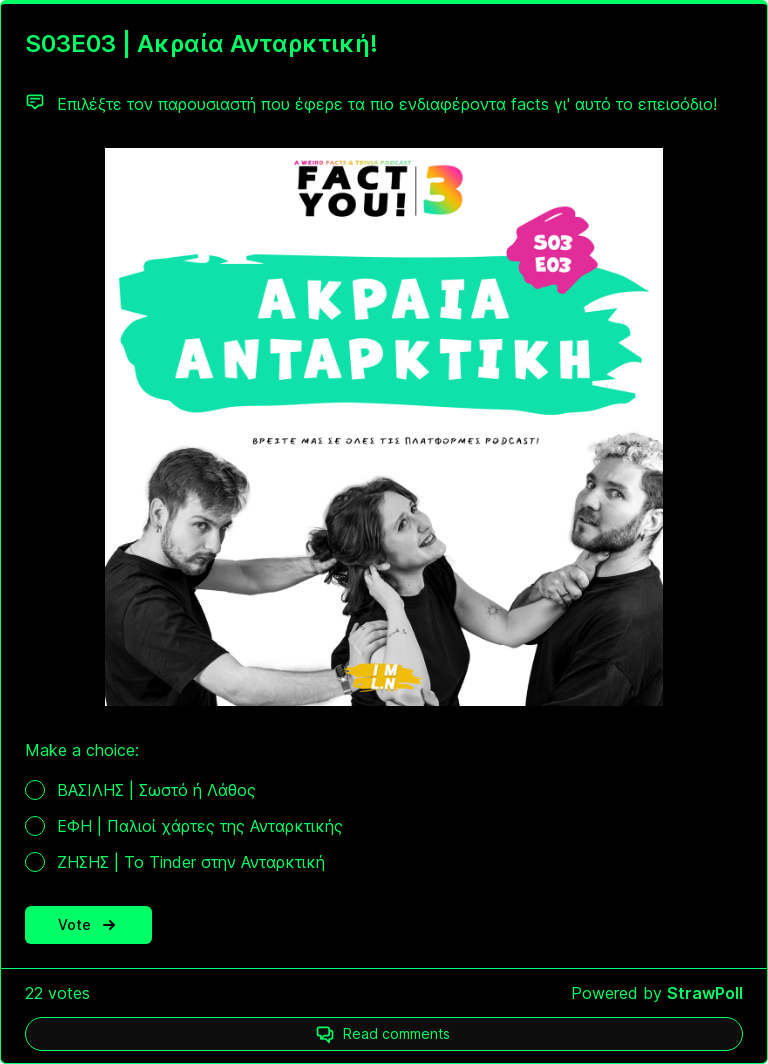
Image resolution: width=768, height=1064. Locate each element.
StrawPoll (705, 993)
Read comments (396, 1033)
